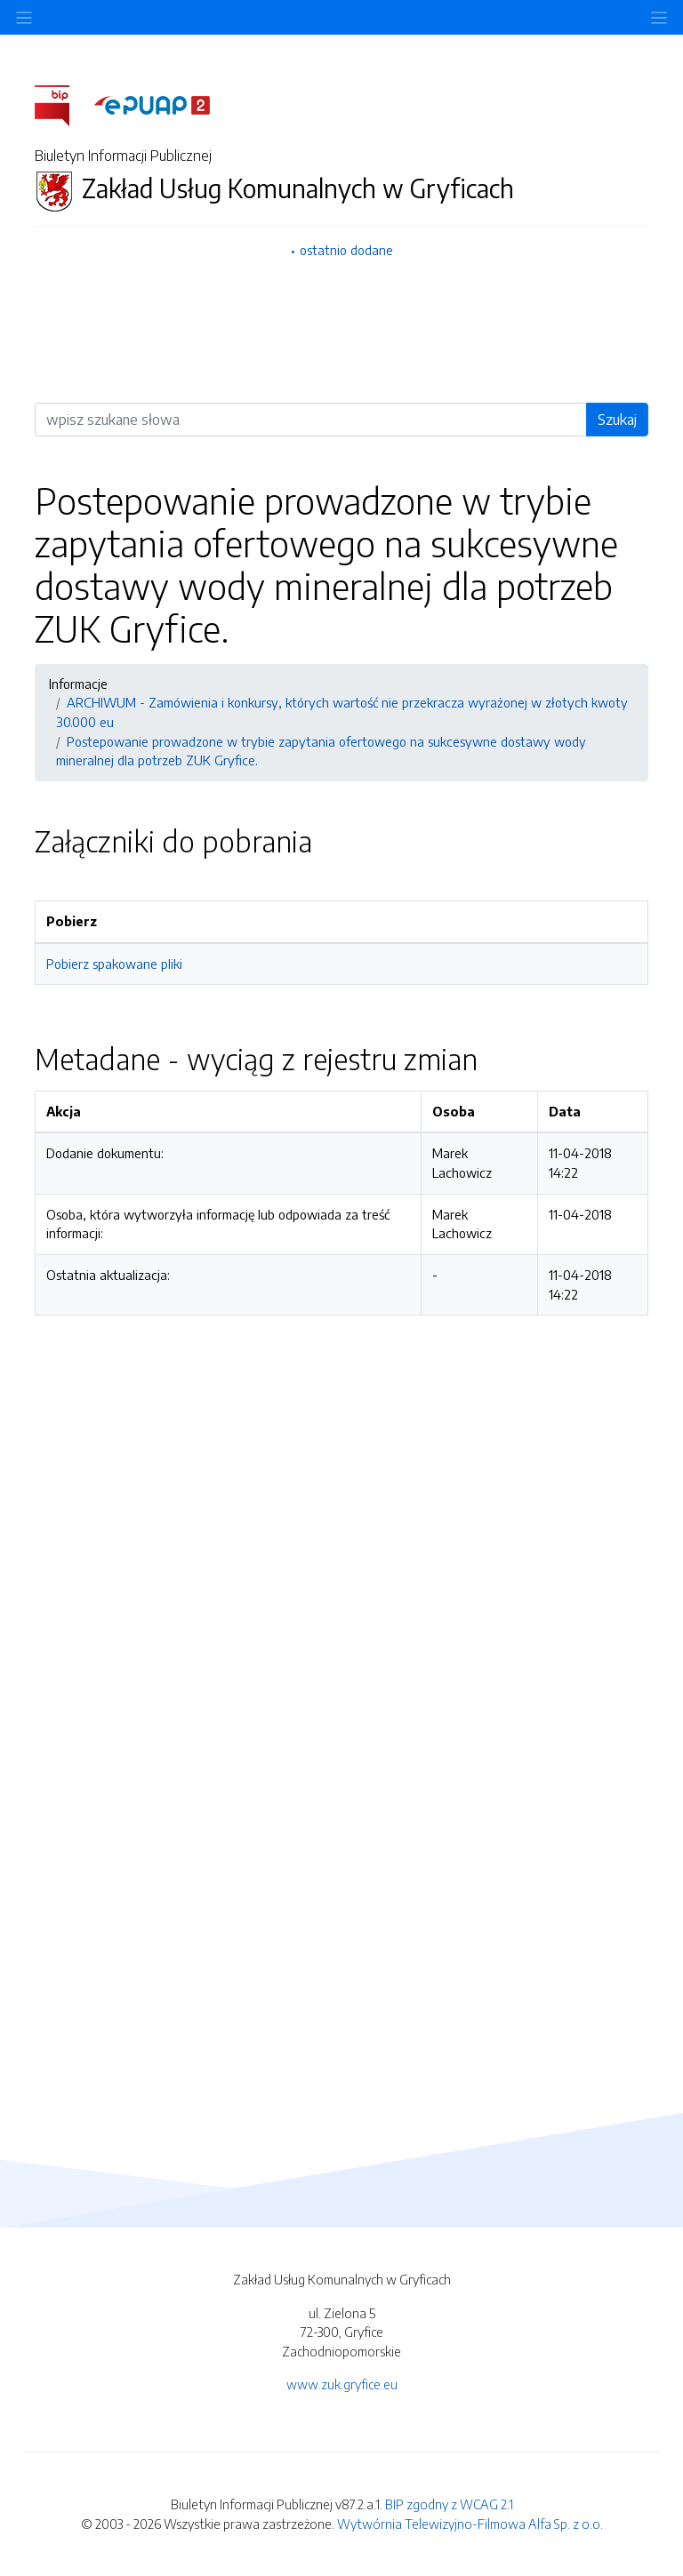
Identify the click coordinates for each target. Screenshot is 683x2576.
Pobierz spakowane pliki (114, 964)
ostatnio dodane (346, 250)
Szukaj (617, 419)
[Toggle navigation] (659, 17)
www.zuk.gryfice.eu (342, 2384)
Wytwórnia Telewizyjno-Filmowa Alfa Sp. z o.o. (470, 2524)
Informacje (78, 684)
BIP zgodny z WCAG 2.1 (449, 2504)
